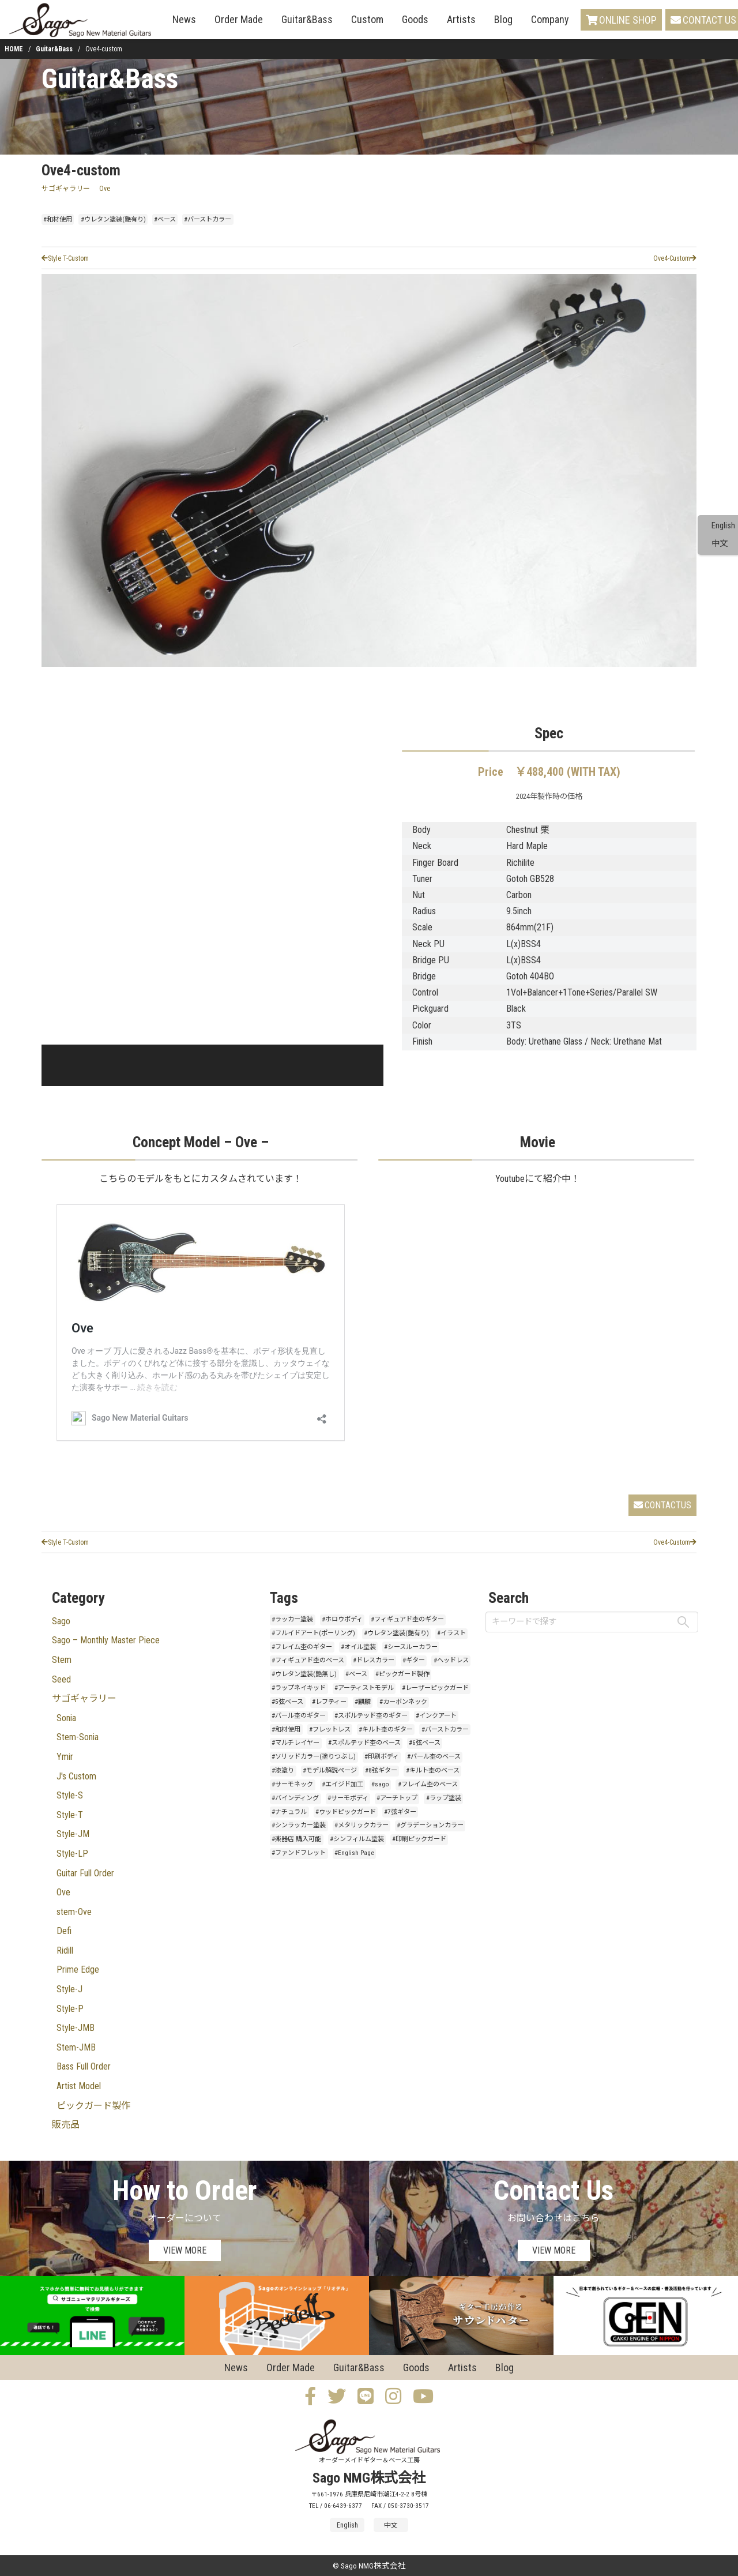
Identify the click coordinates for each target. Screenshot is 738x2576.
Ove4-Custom (674, 258)
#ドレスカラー (373, 1660)
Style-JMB (76, 2027)
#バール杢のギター (299, 1715)
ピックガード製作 (93, 2105)
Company (550, 19)
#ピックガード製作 (402, 1674)
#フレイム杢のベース (428, 1784)
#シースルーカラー (411, 1647)
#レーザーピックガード (435, 1688)
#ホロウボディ (342, 1619)
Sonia (66, 1718)
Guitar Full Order (85, 1873)
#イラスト (451, 1633)
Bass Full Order (84, 2066)
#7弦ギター (400, 1812)
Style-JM (73, 1833)
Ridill (65, 1950)
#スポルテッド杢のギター (371, 1715)
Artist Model (79, 2086)
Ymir (65, 1756)
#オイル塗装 (358, 1647)
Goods (415, 19)
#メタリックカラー (361, 1825)
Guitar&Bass (307, 19)
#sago (380, 1784)
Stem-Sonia (78, 1737)
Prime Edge (78, 1969)
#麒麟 (363, 1702)
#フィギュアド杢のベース (308, 1660)
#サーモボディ (347, 1798)
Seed (61, 1679)
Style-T (70, 1814)
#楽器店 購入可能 (296, 1839)
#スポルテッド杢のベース (364, 1743)
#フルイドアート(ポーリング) (313, 1633)
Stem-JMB (76, 2047)
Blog (503, 19)
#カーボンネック (403, 1702)
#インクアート (436, 1715)
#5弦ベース (287, 1702)
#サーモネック (292, 1784)
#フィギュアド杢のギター (407, 1619)
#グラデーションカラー (430, 1825)
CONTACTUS (662, 1505)
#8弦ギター (381, 1770)
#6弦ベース (424, 1743)
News (184, 19)
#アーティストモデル (364, 1688)
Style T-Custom (65, 258)
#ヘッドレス (451, 1660)
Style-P (70, 2008)
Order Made (238, 19)
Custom (367, 19)
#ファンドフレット (299, 1853)
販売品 (66, 2124)
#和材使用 (57, 219)
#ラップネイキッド (299, 1688)
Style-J (69, 1989)
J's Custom (76, 1776)
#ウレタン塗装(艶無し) (304, 1674)
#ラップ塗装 (443, 1798)
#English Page (354, 1853)
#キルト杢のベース (433, 1770)
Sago (61, 1621)
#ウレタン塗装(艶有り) (113, 219)
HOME (14, 49)
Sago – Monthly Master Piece (106, 1640)
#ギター (413, 1660)
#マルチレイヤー (295, 1743)
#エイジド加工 (342, 1784)
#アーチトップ (396, 1798)
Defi (64, 1930)
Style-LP (72, 1853)
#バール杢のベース (434, 1756)
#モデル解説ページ (330, 1770)
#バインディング (295, 1798)
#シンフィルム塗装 (357, 1839)
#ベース (165, 219)
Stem (61, 1659)
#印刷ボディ (381, 1756)
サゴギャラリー (66, 189)
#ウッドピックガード (345, 1812)
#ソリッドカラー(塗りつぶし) (314, 1756)
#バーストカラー (207, 219)
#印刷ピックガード (419, 1839)
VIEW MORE (184, 2250)
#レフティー (329, 1702)
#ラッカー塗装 (292, 1619)
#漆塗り (283, 1770)
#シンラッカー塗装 (299, 1825)
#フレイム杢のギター (302, 1647)
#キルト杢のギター (386, 1729)
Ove (104, 189)
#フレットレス (330, 1729)
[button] (74, 1065)
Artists (461, 19)
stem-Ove (74, 1911)
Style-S (70, 1795)
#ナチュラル (289, 1812)
